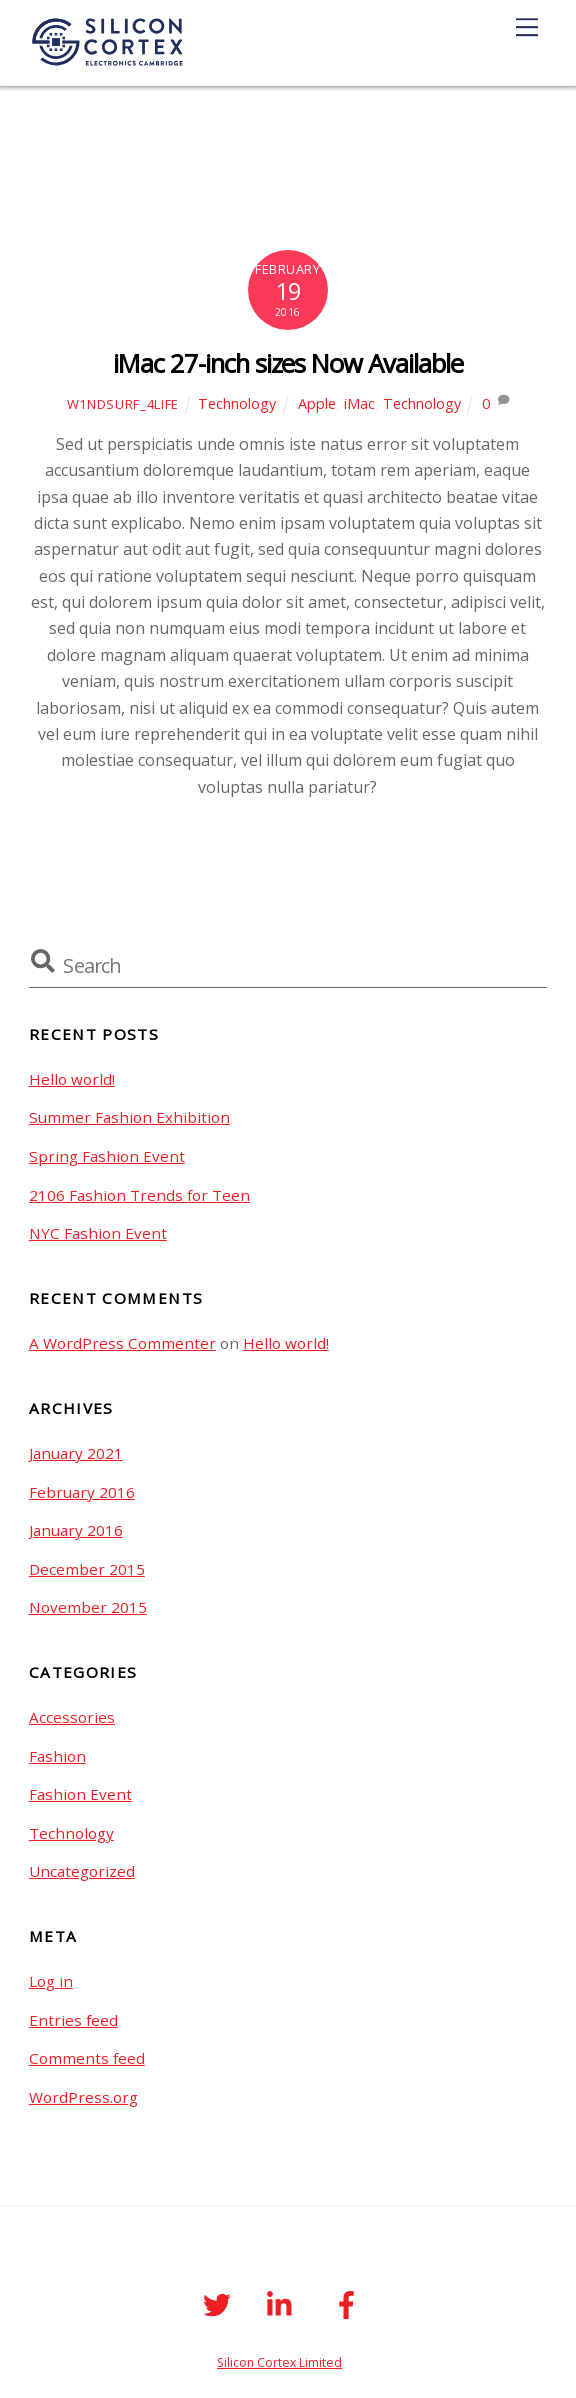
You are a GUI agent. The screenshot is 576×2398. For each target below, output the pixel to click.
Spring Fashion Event (107, 1156)
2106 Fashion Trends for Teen (139, 1195)
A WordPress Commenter (122, 1343)
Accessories (72, 1717)
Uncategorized (82, 1871)
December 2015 (87, 1569)
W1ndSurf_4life (123, 404)
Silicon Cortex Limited (279, 2362)
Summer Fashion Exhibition (129, 1117)
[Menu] (527, 27)
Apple (317, 403)
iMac (359, 403)
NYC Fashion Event (98, 1233)
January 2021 (76, 1453)
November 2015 (88, 1607)
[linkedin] (284, 2303)
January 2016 (76, 1530)
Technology (237, 403)
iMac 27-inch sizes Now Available (288, 363)
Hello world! (72, 1079)
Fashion (57, 1756)
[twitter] (219, 2303)
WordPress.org (83, 2097)
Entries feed (73, 2020)
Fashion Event (80, 1794)
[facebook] (349, 2303)
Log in (51, 1981)
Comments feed (87, 2058)
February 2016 (82, 1492)
